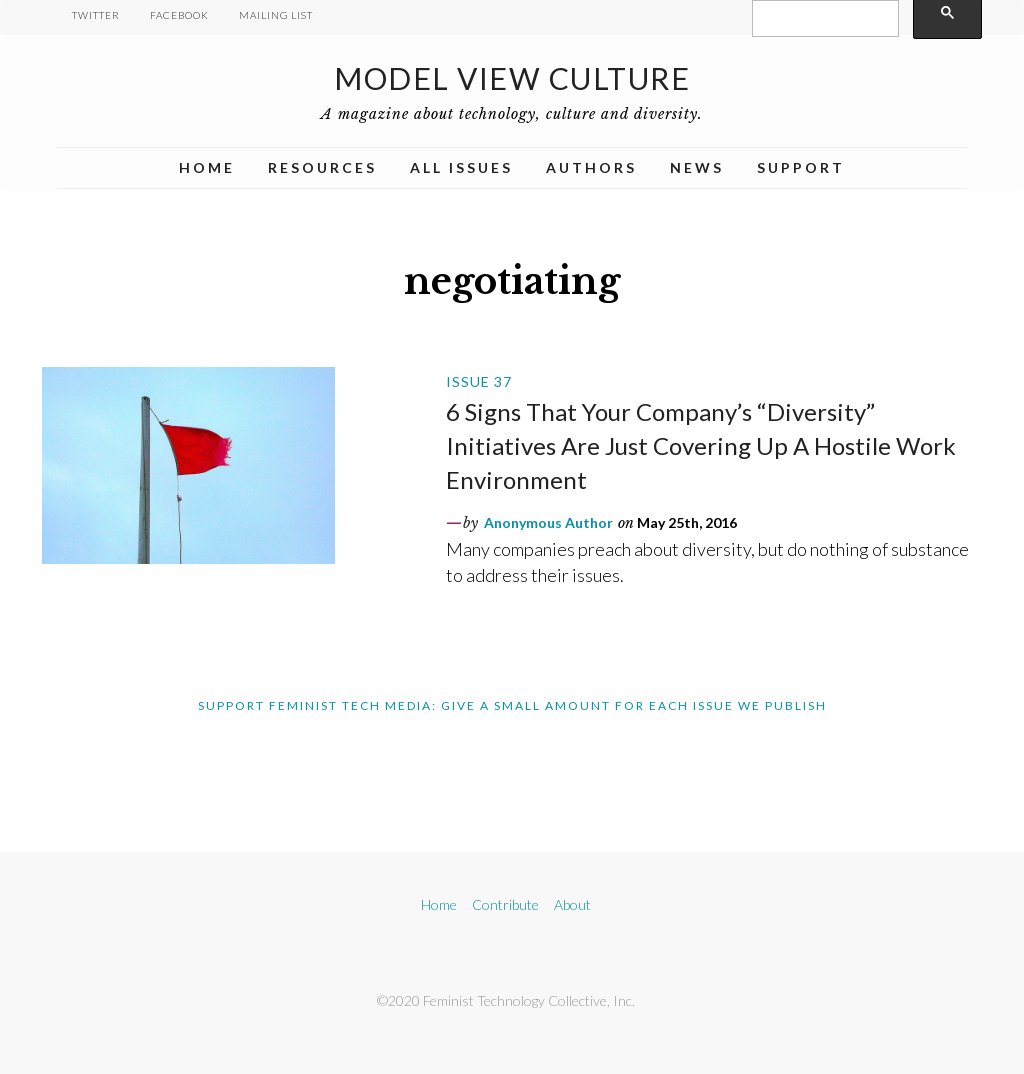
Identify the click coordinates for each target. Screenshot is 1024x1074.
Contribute (505, 904)
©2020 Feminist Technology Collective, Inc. (506, 1000)
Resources (322, 167)
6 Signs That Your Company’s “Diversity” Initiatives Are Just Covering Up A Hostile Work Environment (701, 445)
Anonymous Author (548, 522)
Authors (591, 167)
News (697, 167)
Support (801, 167)
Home (207, 167)
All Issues (461, 167)
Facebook (179, 15)
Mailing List (276, 15)
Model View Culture (512, 78)
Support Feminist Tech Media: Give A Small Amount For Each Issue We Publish (512, 705)
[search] (823, 19)
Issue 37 (479, 381)
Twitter (96, 15)
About (572, 904)
